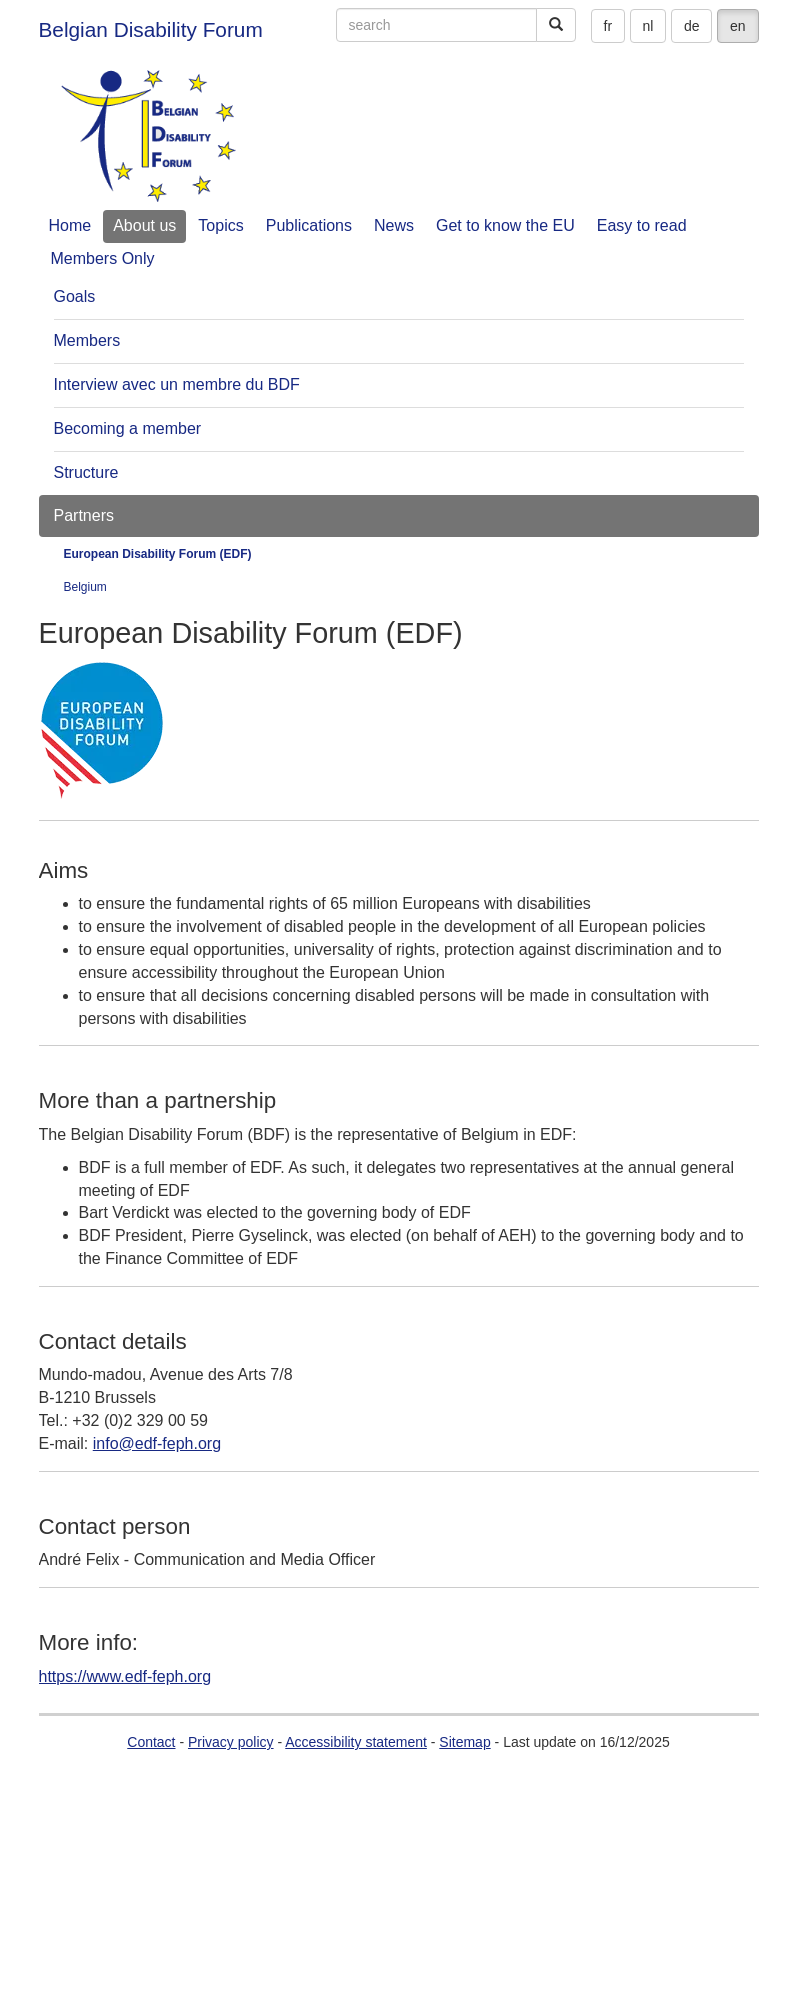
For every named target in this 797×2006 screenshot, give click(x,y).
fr (608, 26)
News (394, 225)
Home (70, 225)
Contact (151, 1742)
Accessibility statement (356, 1742)
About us (144, 225)
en (738, 26)
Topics (220, 225)
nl (648, 26)
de (692, 26)
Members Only (103, 258)
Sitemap (464, 1742)
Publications (309, 225)
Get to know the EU (505, 225)
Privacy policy (231, 1742)
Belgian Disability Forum (151, 29)
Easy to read (642, 225)
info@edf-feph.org (157, 1443)
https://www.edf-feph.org (125, 1676)
